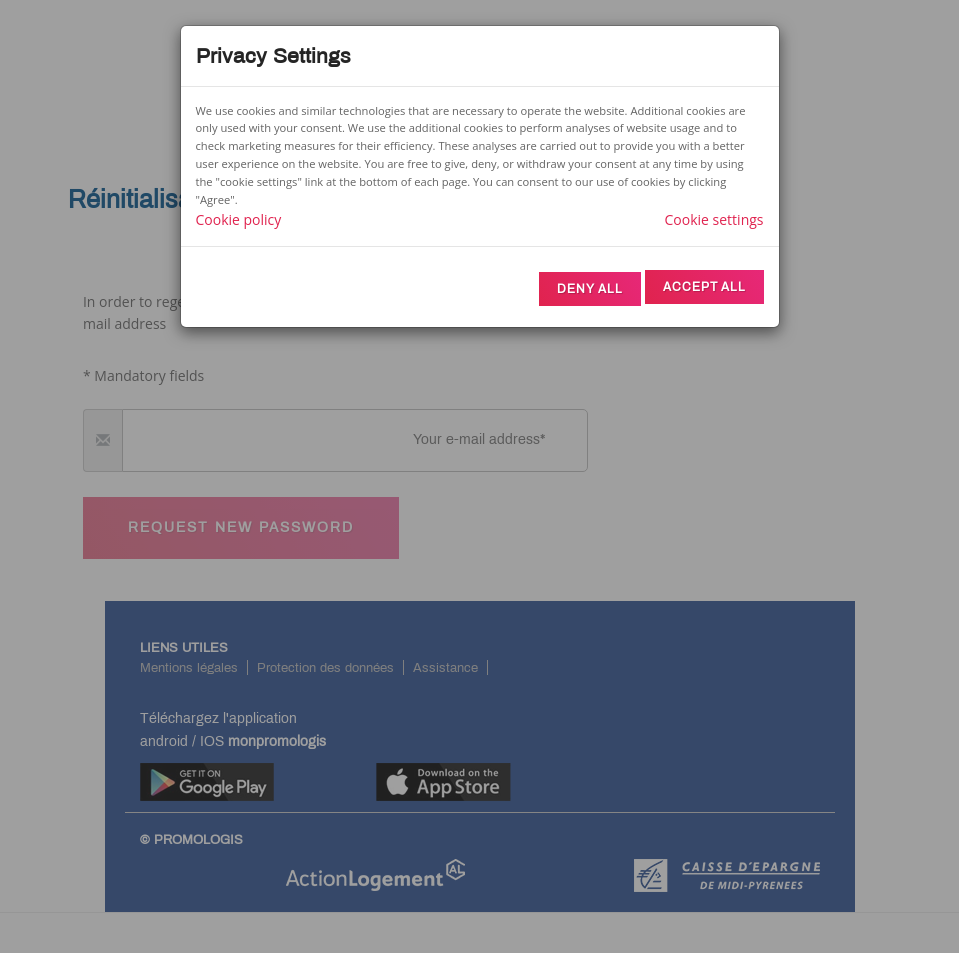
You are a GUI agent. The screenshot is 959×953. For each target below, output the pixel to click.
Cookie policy (239, 219)
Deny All (590, 289)
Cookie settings (714, 219)
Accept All (704, 287)
